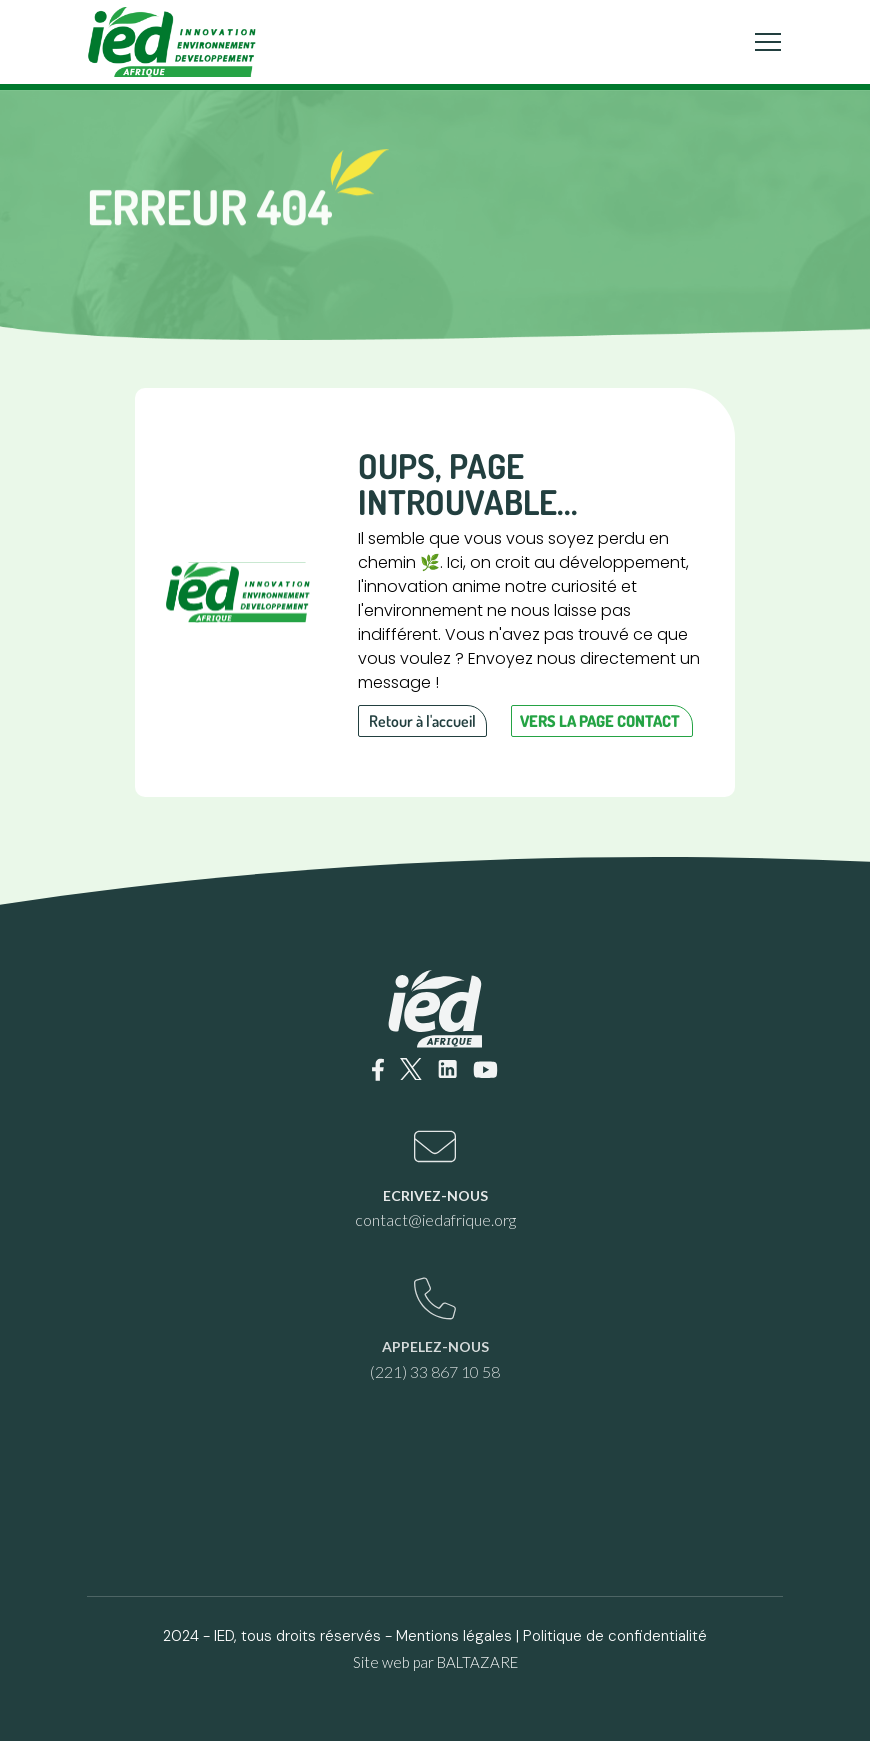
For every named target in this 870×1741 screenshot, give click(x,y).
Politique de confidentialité (615, 1636)
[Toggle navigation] (768, 42)
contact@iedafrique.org (435, 1219)
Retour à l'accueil (422, 721)
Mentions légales (454, 1636)
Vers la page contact (600, 721)
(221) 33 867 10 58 (435, 1371)
